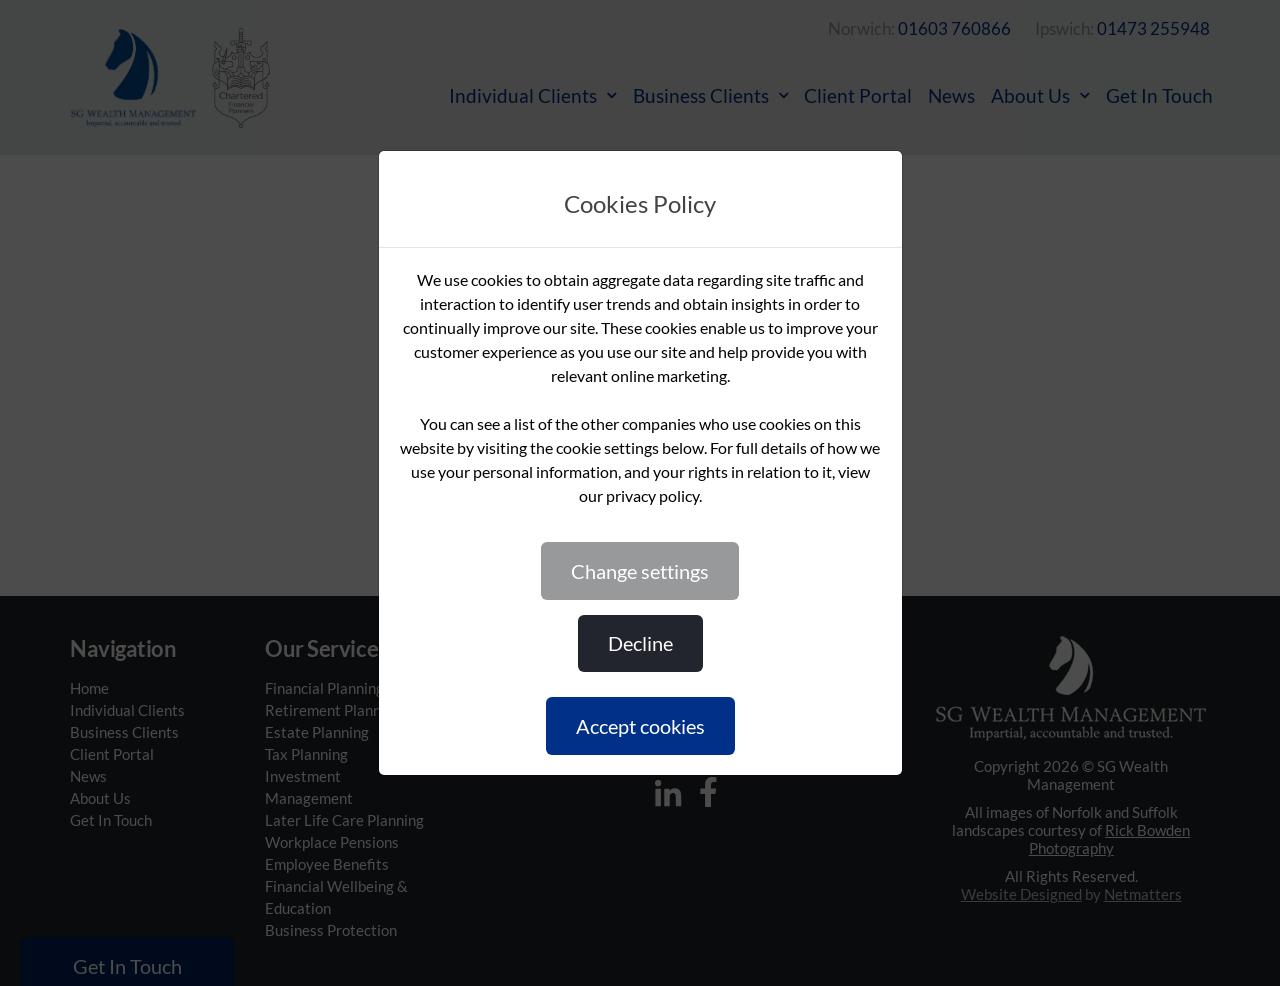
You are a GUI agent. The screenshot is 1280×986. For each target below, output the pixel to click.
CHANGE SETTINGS (640, 571)
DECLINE (640, 643)
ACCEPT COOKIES (640, 726)
